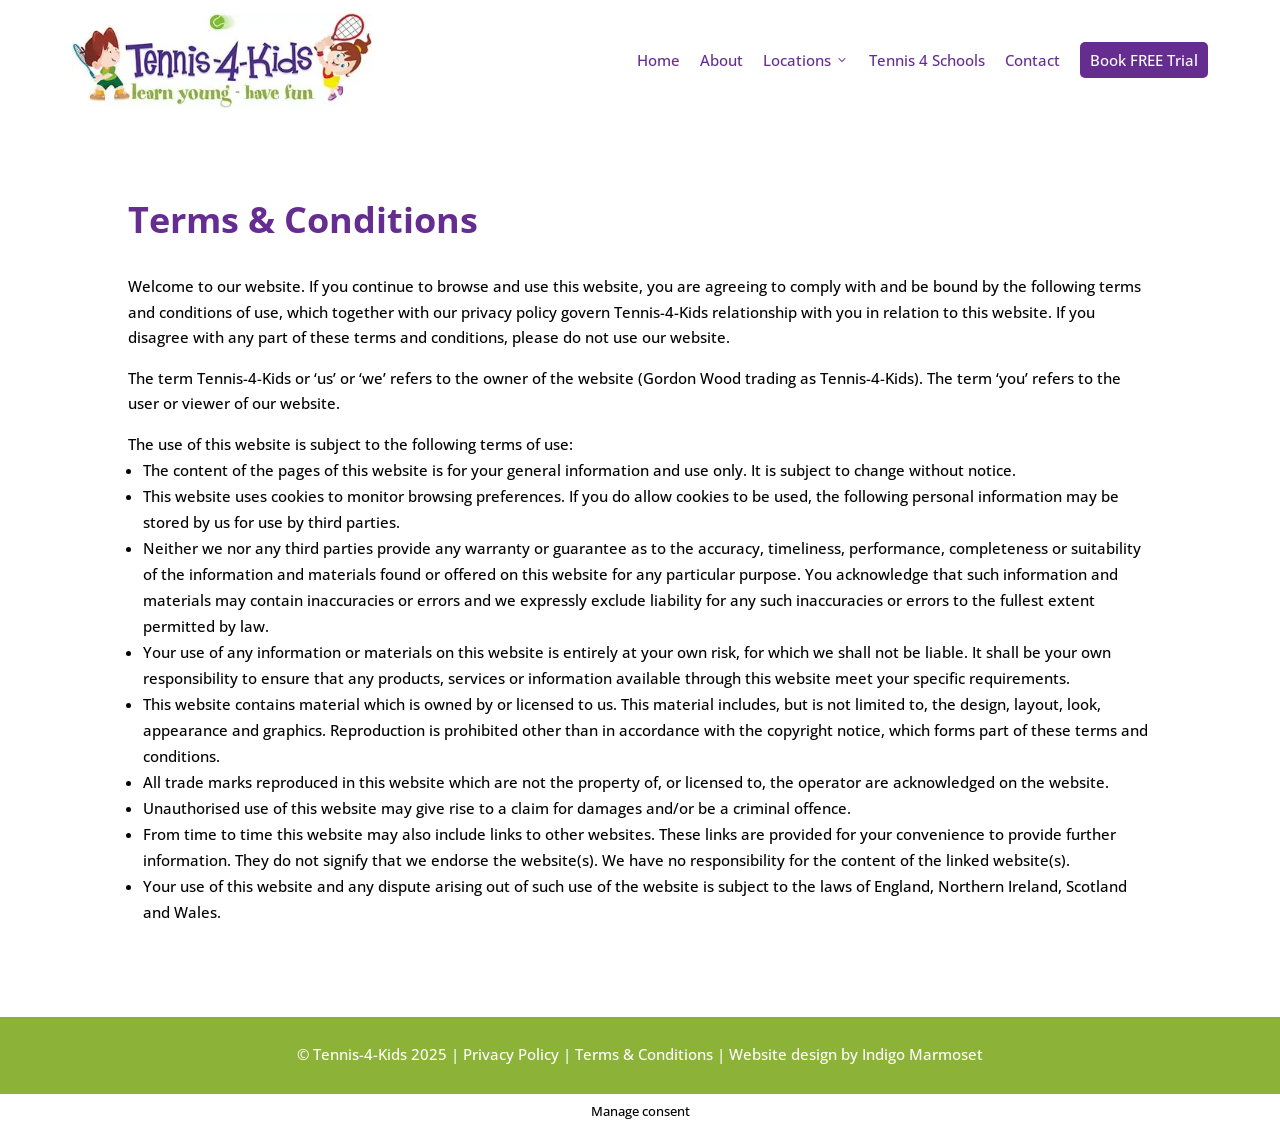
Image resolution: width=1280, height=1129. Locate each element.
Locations (806, 60)
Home (658, 60)
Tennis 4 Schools (927, 60)
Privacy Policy (511, 1054)
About (721, 60)
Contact (1032, 60)
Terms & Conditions (644, 1054)
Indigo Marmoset (922, 1054)
